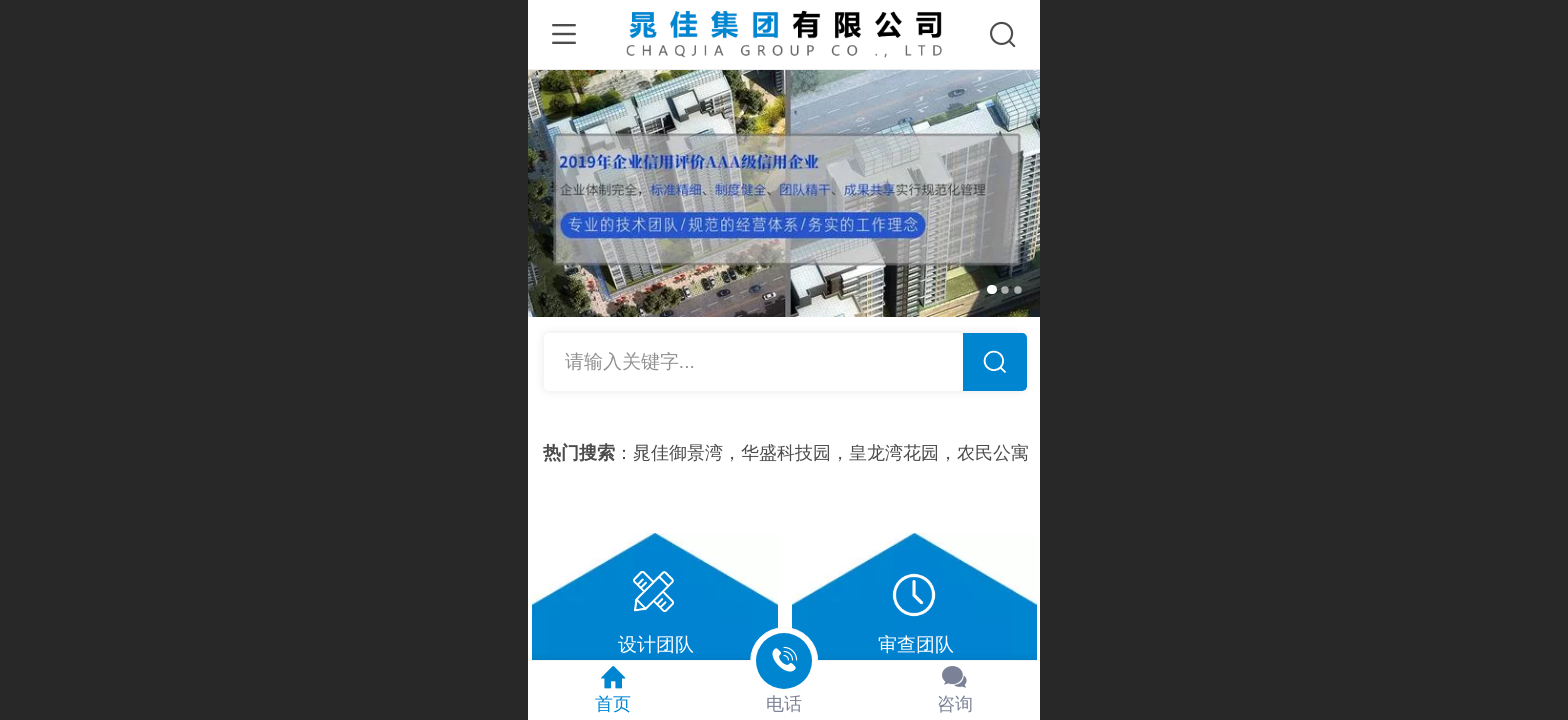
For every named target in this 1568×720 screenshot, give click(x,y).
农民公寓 (1001, 453)
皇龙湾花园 (902, 453)
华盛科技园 (794, 453)
